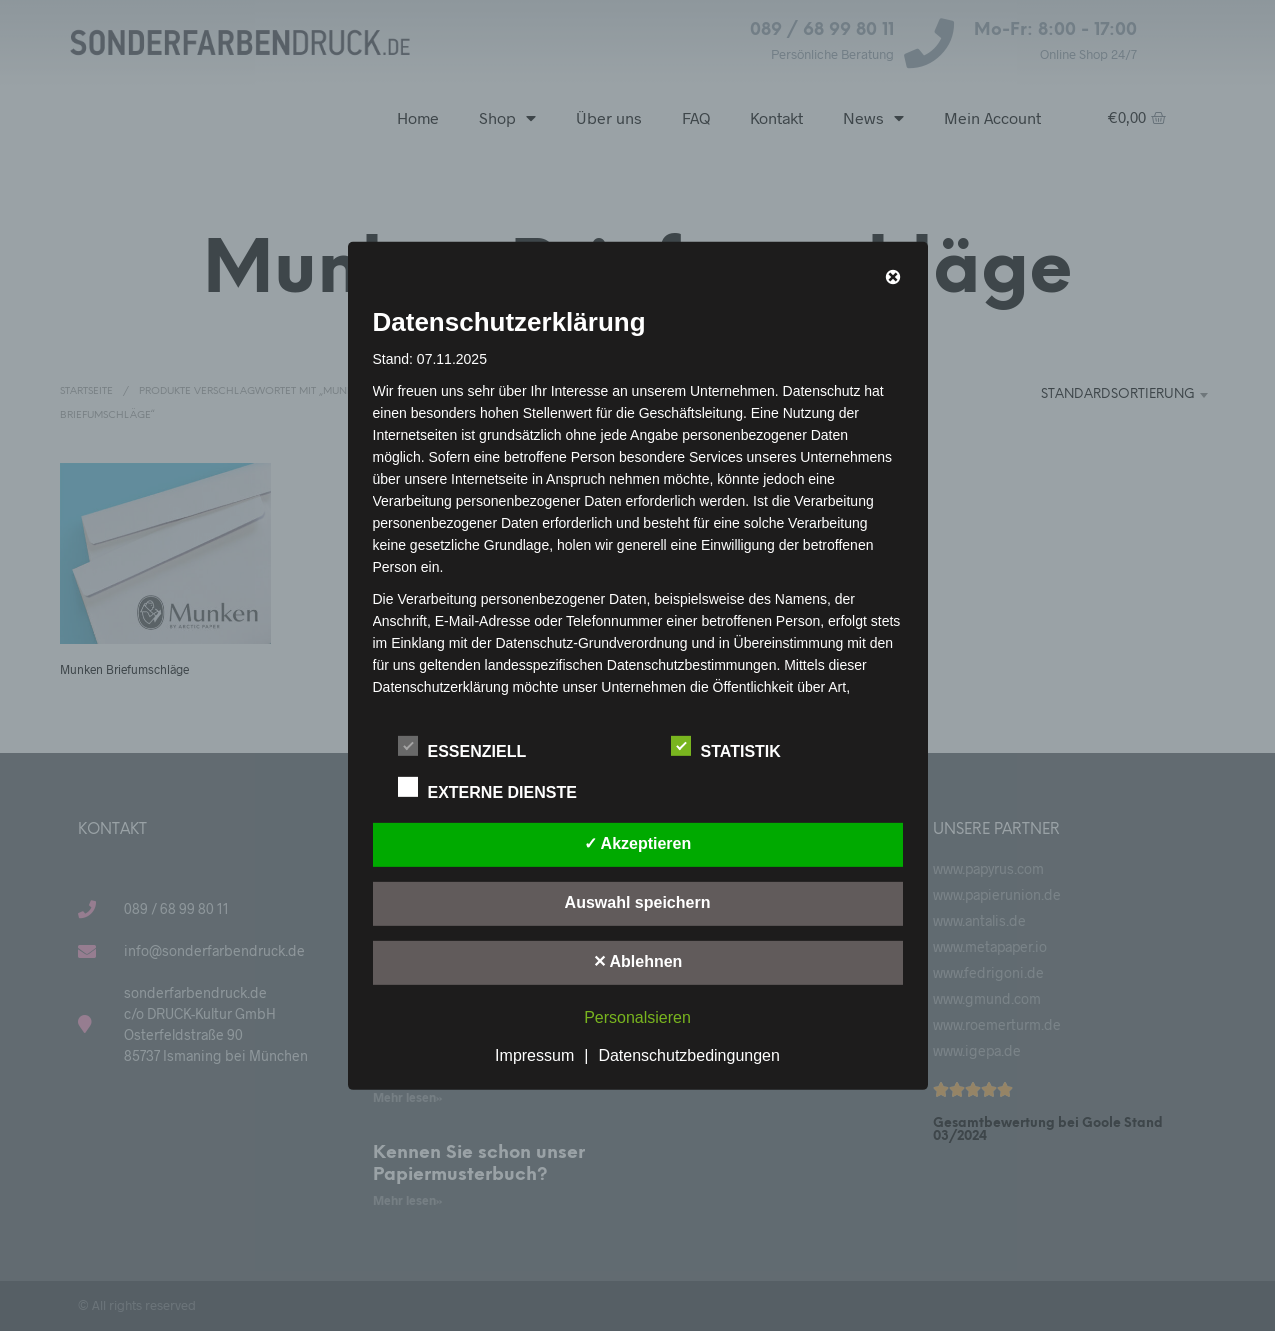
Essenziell (473, 748)
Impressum (534, 1055)
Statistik (737, 748)
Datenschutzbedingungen (688, 1055)
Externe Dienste (498, 789)
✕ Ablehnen (638, 961)
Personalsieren (637, 1017)
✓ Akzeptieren (638, 843)
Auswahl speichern (638, 902)
